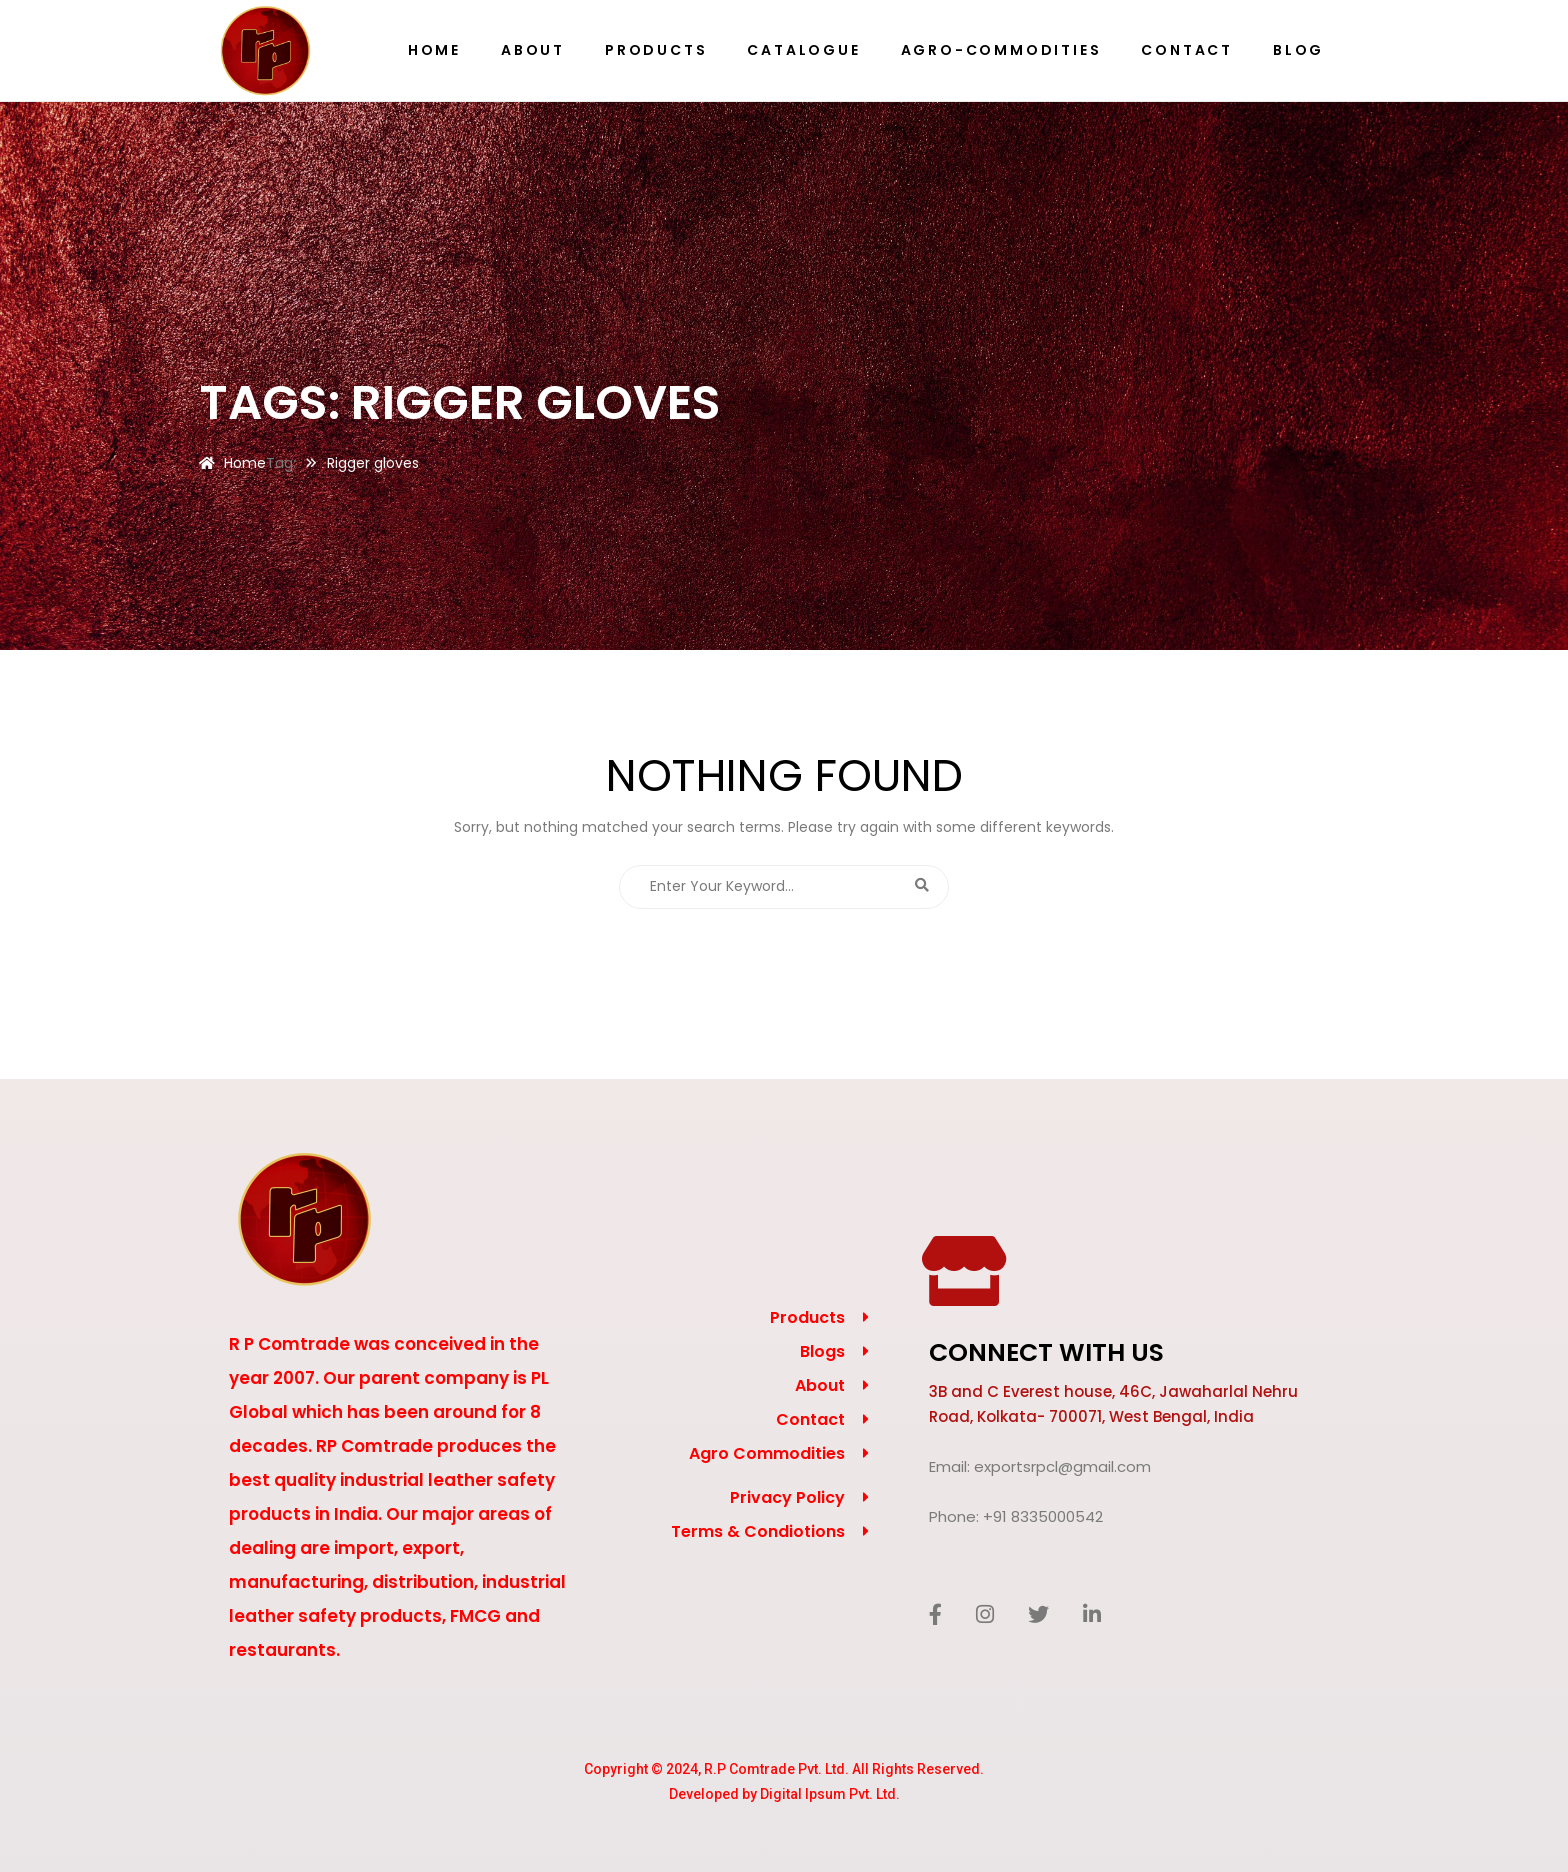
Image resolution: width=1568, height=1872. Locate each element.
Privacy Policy (787, 1497)
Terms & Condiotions (758, 1531)
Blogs (822, 1351)
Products (807, 1317)
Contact (810, 1419)
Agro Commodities (767, 1453)
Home (245, 463)
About (820, 1385)
